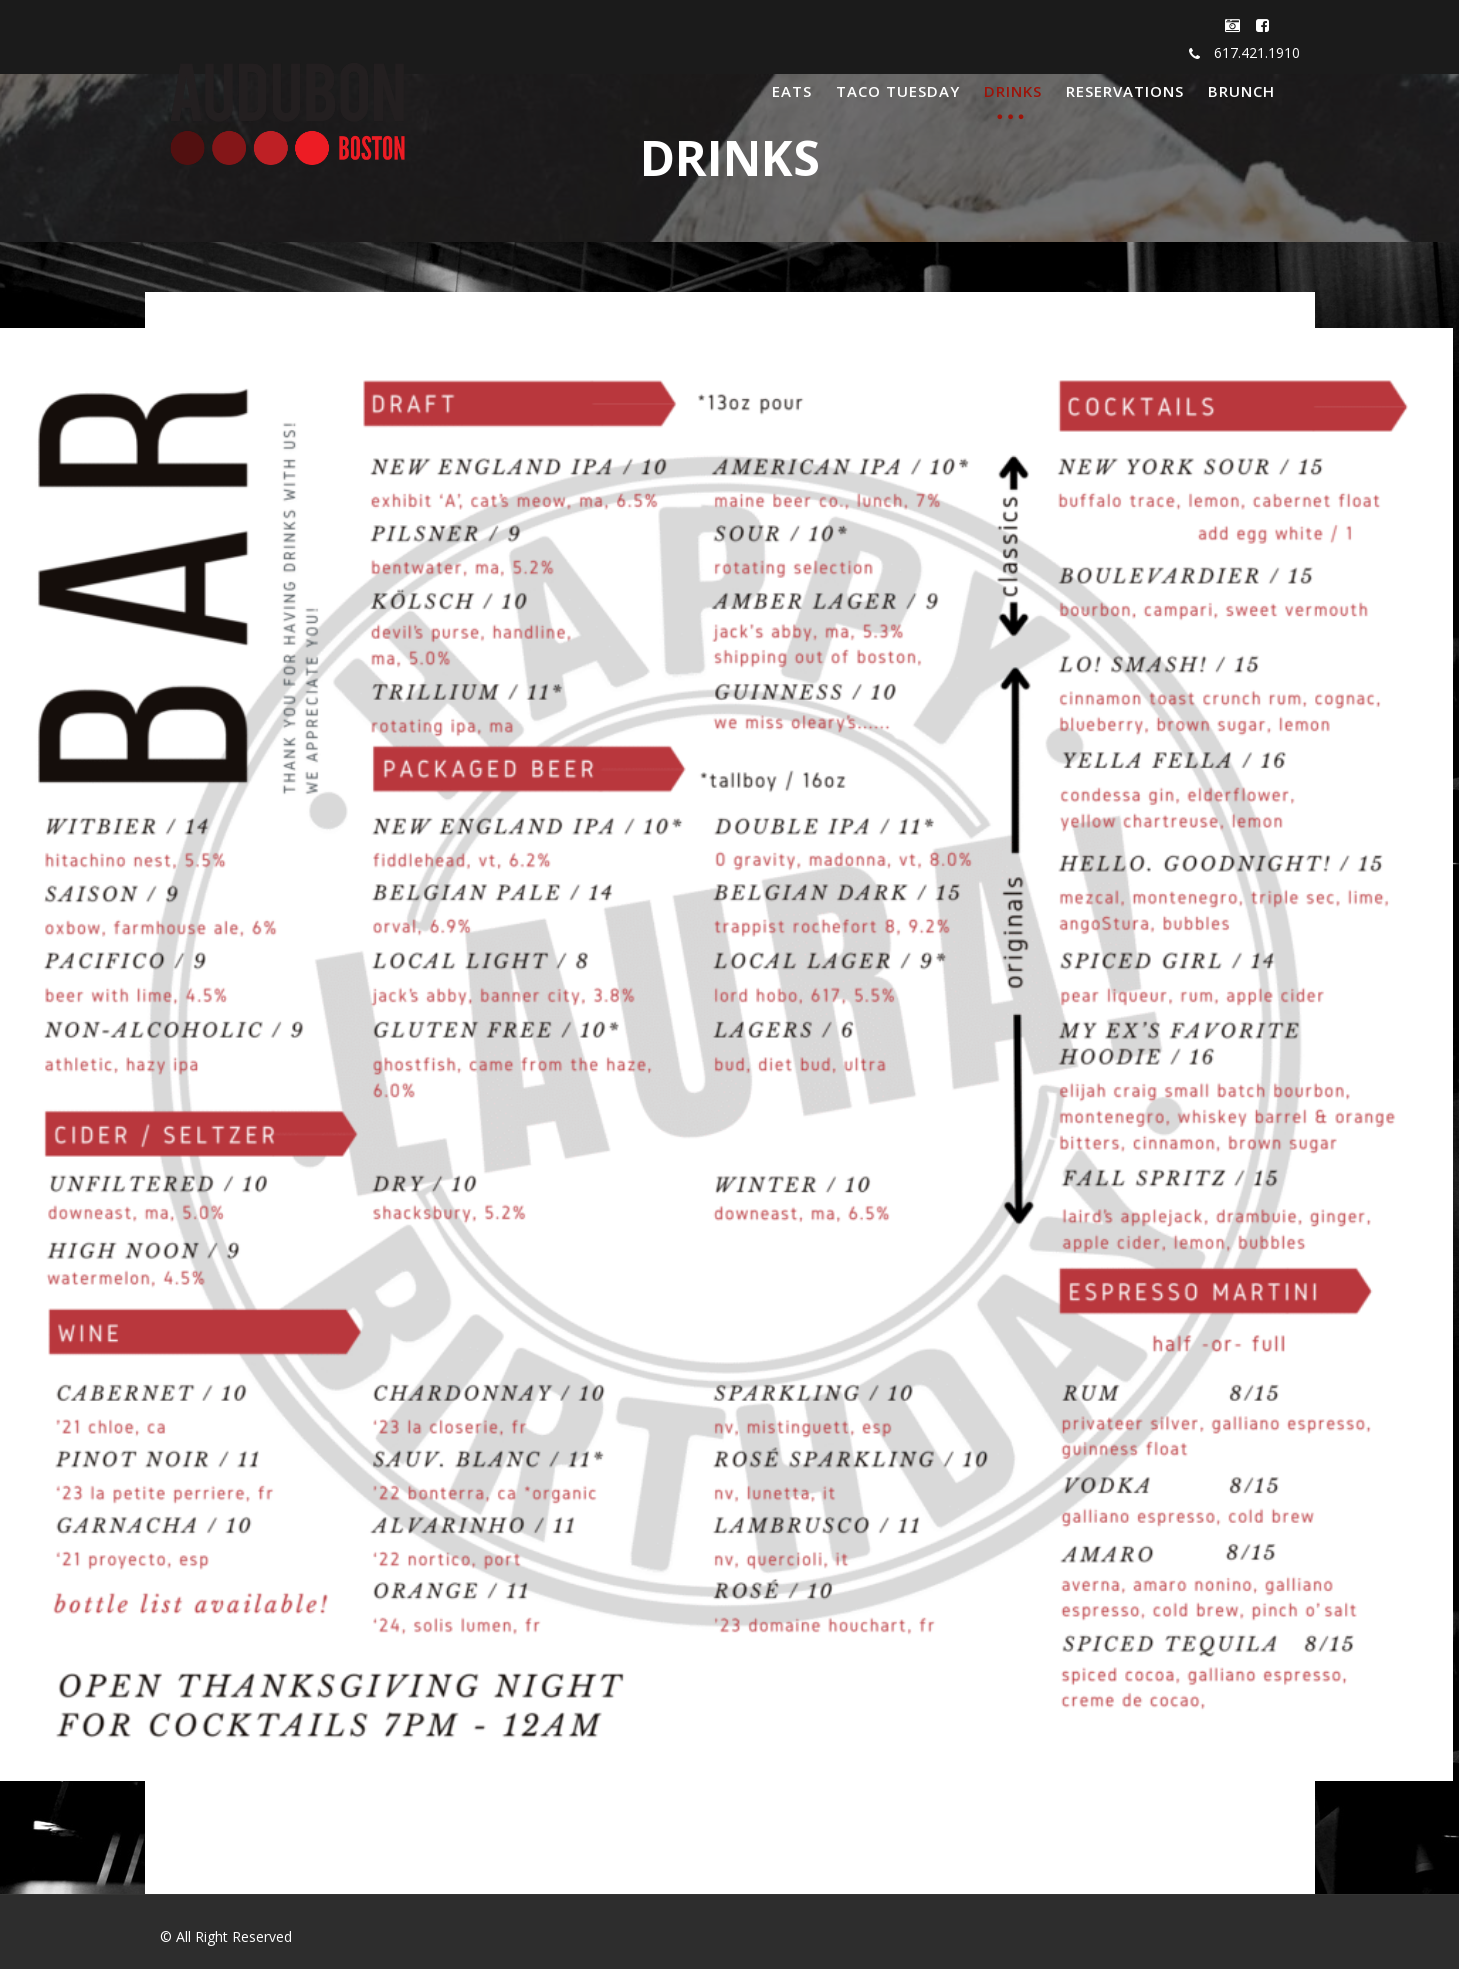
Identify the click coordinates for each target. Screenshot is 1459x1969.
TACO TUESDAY (898, 91)
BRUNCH (1241, 91)
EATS (792, 91)
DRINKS (1013, 91)
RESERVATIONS (1125, 91)
